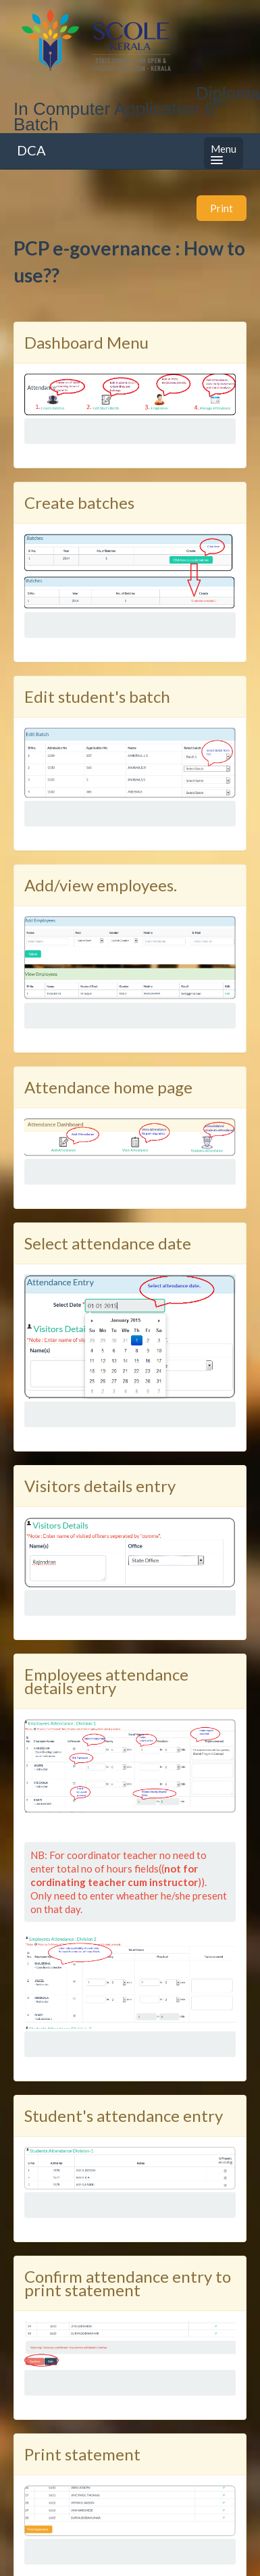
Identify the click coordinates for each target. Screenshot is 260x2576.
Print (221, 208)
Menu (223, 153)
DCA (31, 150)
